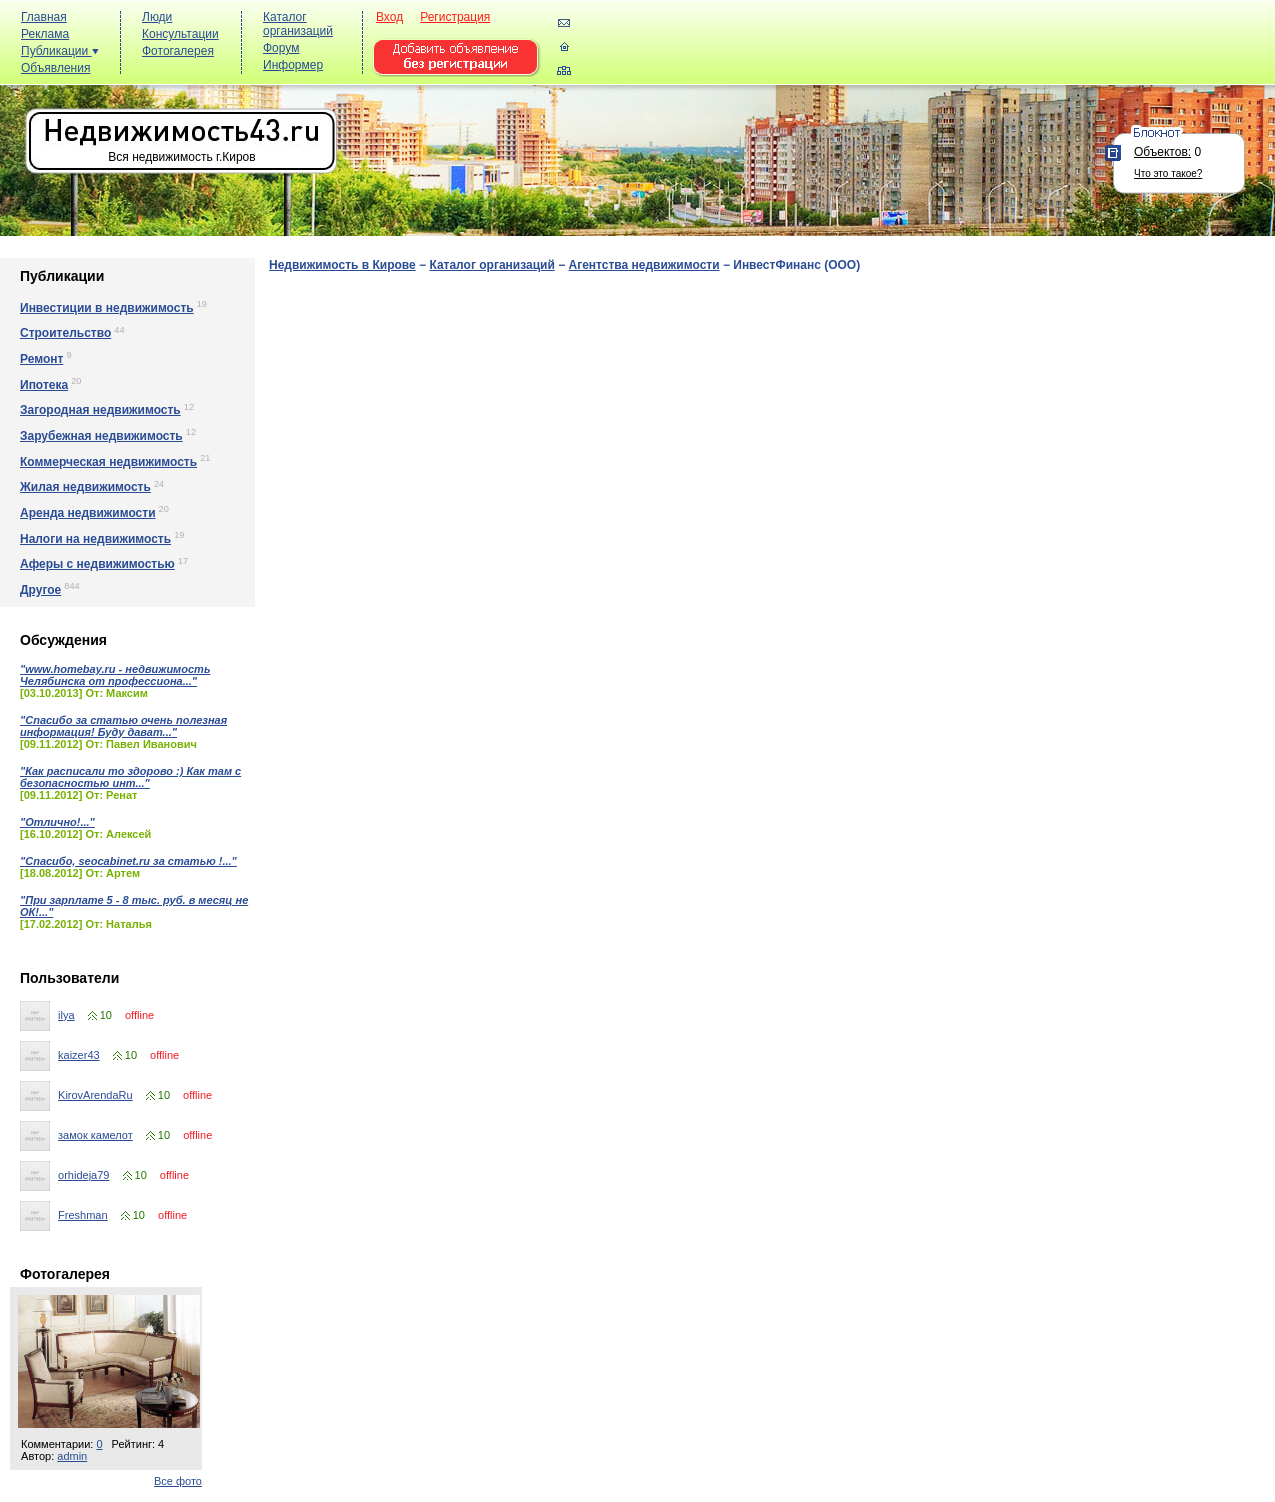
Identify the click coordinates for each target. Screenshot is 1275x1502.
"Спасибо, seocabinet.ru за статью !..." (128, 861)
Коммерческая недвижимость (108, 462)
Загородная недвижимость (100, 410)
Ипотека (44, 385)
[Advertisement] (905, 51)
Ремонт (41, 359)
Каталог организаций (298, 24)
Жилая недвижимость (85, 487)
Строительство (65, 333)
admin (72, 1456)
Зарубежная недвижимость (101, 436)
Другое (40, 590)
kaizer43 (79, 1055)
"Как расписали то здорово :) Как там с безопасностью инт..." (130, 777)
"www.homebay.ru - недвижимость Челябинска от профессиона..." (115, 675)
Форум (281, 48)
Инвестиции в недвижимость (107, 308)
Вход (389, 17)
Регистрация (455, 17)
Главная (44, 17)
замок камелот (95, 1135)
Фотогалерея (178, 51)
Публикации (60, 51)
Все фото (178, 1481)
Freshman (83, 1215)
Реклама (45, 34)
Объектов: (1162, 152)
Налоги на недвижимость (95, 539)
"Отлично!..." (57, 822)
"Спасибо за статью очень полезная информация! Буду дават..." (123, 726)
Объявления (55, 68)
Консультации (180, 34)
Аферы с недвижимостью (97, 564)
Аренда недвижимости (88, 513)
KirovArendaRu (95, 1095)
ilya (66, 1015)
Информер (293, 65)
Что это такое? (1168, 173)
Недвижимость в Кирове (342, 265)
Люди (157, 17)
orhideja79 (83, 1175)
